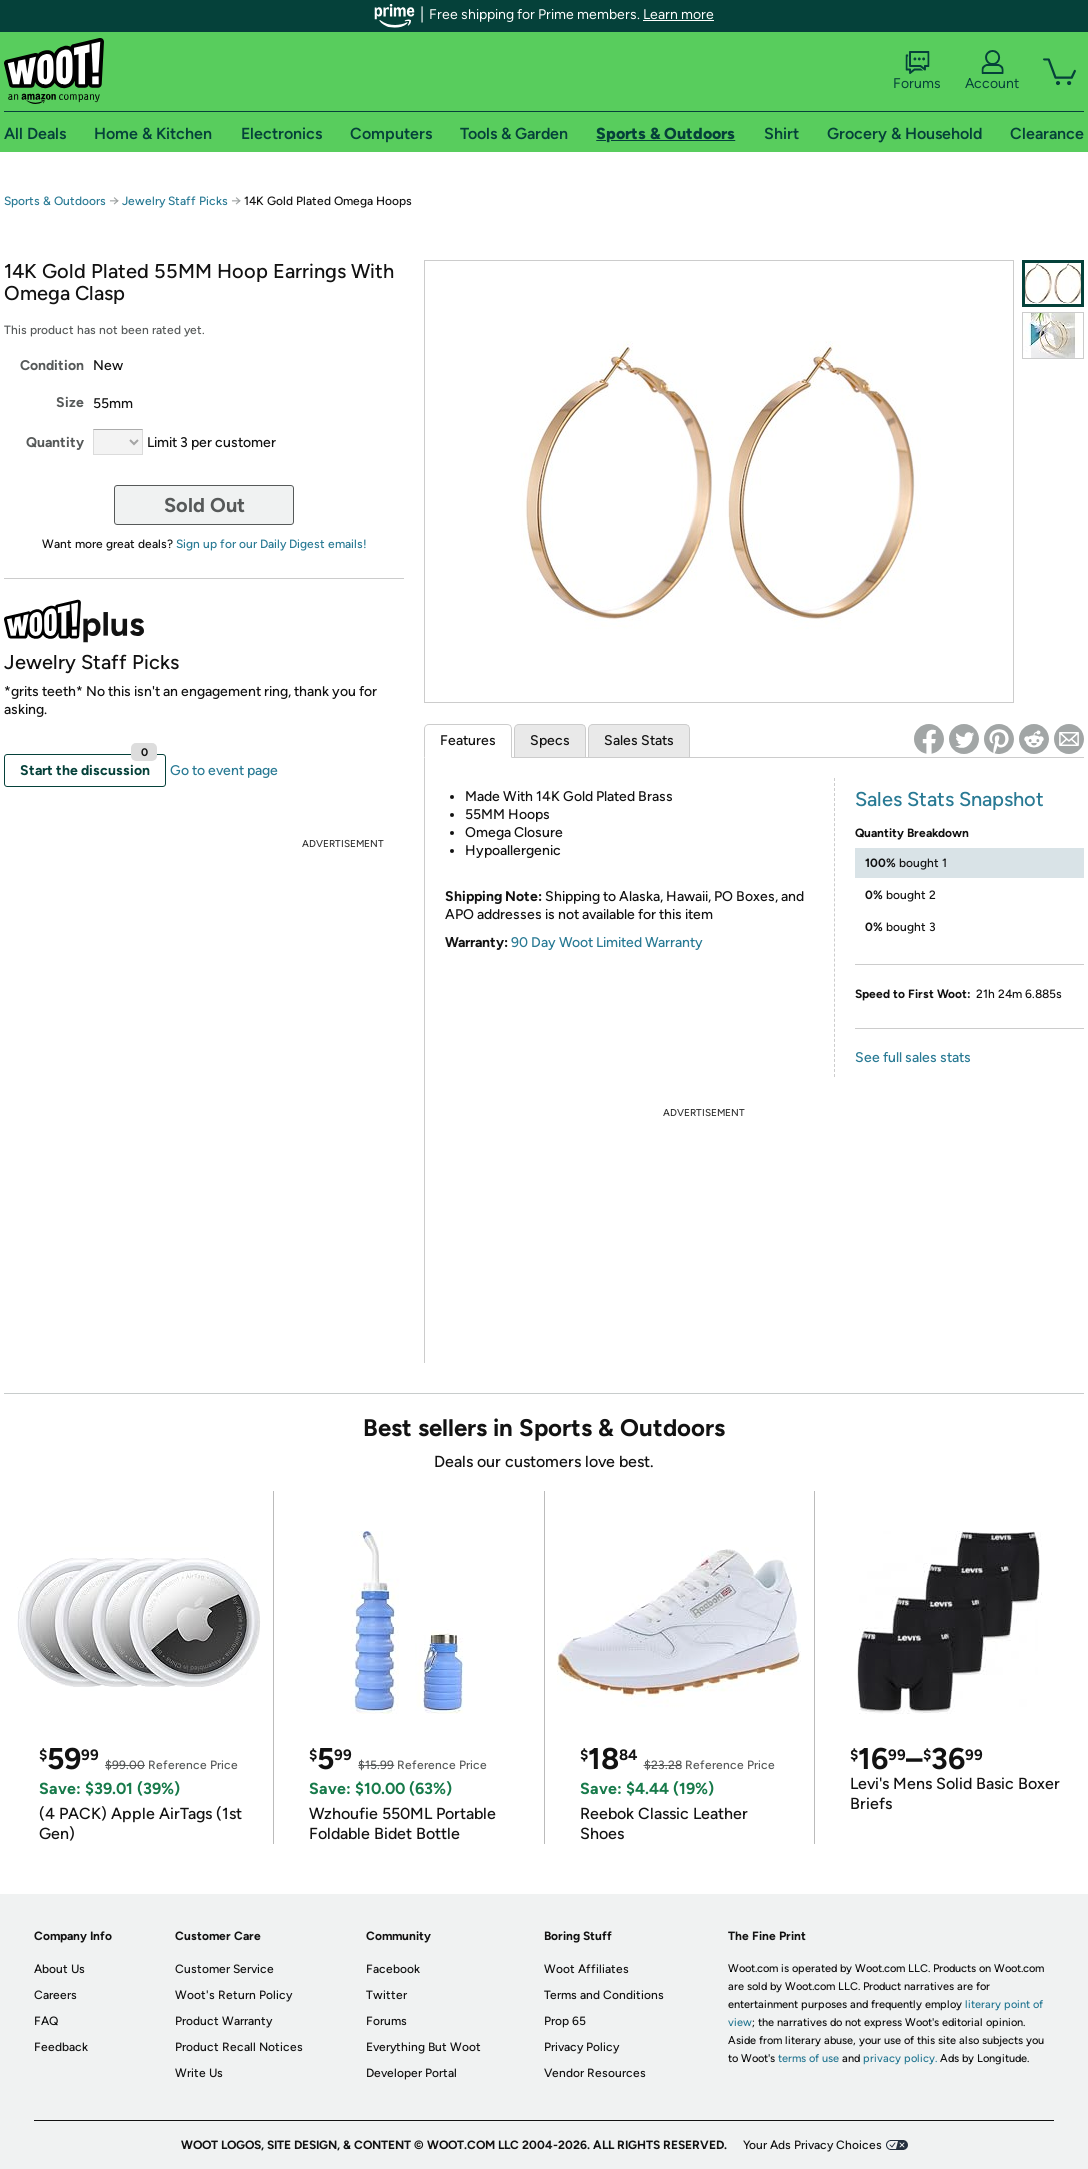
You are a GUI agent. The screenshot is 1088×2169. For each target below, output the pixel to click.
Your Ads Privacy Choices (812, 2145)
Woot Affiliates (586, 1969)
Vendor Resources (595, 2073)
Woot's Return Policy (233, 1995)
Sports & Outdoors (55, 201)
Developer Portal (411, 2073)
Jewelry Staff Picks (175, 201)
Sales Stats (639, 740)
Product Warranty (223, 2021)
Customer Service (224, 1969)
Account (992, 71)
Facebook (393, 1969)
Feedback (61, 2047)
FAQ (46, 2021)
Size (70, 402)
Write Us (199, 2073)
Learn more (678, 14)
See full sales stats (913, 1057)
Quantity (55, 442)
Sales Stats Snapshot (949, 799)
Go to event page (224, 770)
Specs (550, 740)
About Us (59, 1969)
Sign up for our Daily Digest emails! (271, 544)
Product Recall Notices (239, 2047)
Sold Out (204, 505)
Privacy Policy (581, 2047)
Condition (52, 365)
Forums (917, 71)
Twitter (386, 1995)
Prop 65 (565, 2021)
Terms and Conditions (604, 1995)
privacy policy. (900, 2058)
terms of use (808, 2058)
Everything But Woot (423, 2047)
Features (468, 740)
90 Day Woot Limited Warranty (607, 942)
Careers (55, 1995)
